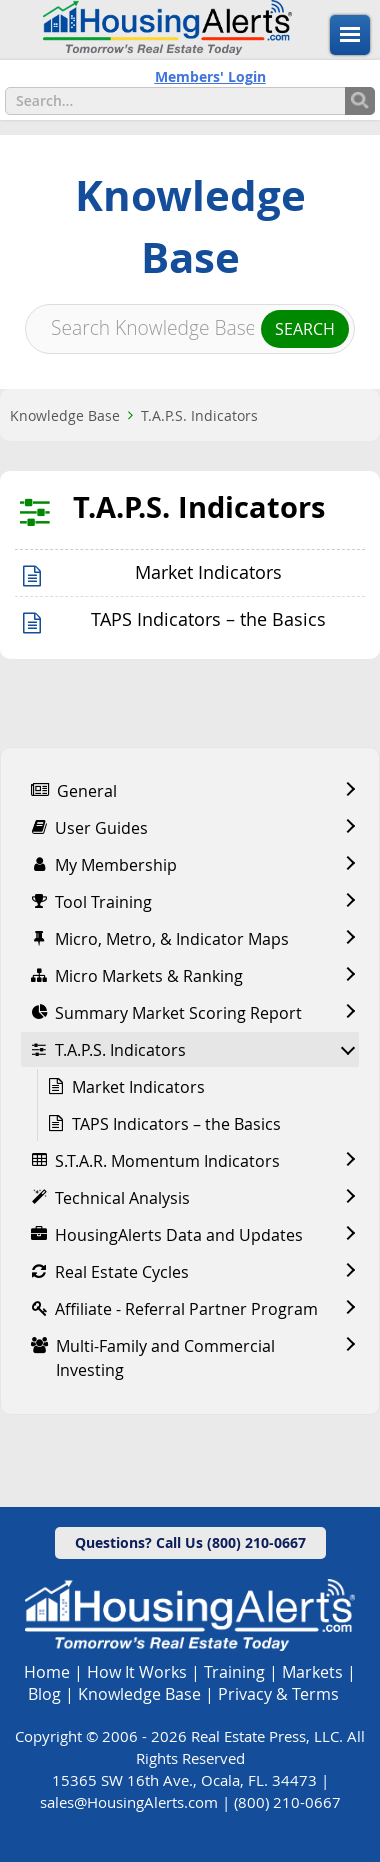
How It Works (137, 1672)
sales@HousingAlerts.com (129, 1802)
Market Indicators (208, 572)
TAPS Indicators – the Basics (208, 619)
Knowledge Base (65, 415)
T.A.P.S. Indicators (199, 415)
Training (234, 1672)
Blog (44, 1694)
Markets (312, 1672)
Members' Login (210, 76)
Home (47, 1672)
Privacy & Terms (278, 1694)
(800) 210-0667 (287, 1802)
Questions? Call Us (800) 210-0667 (190, 1542)
